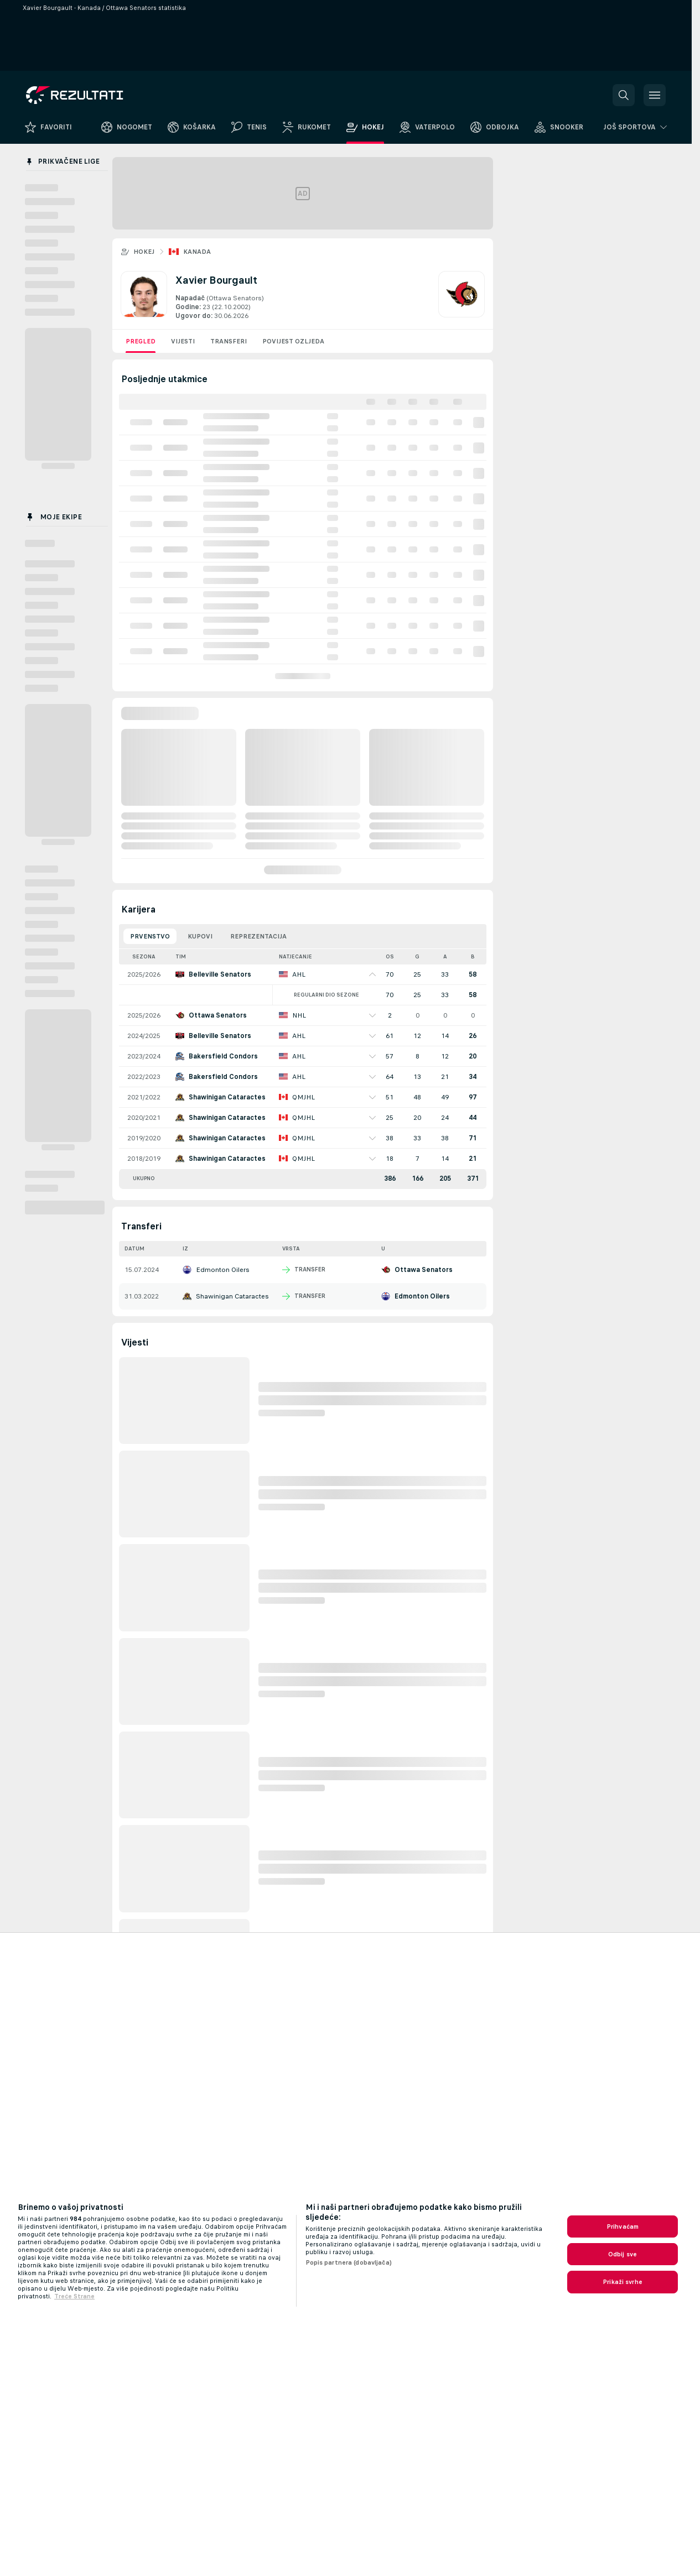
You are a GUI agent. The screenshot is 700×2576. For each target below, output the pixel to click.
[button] (624, 95)
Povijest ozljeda (293, 341)
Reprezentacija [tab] (258, 936)
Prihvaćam (622, 2226)
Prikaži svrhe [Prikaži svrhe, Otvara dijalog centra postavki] (622, 2282)
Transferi (228, 341)
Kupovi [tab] (200, 936)
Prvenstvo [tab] (150, 936)
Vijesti (183, 341)
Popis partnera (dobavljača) (348, 2262)
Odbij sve (622, 2254)
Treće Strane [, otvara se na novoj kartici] (74, 2296)
